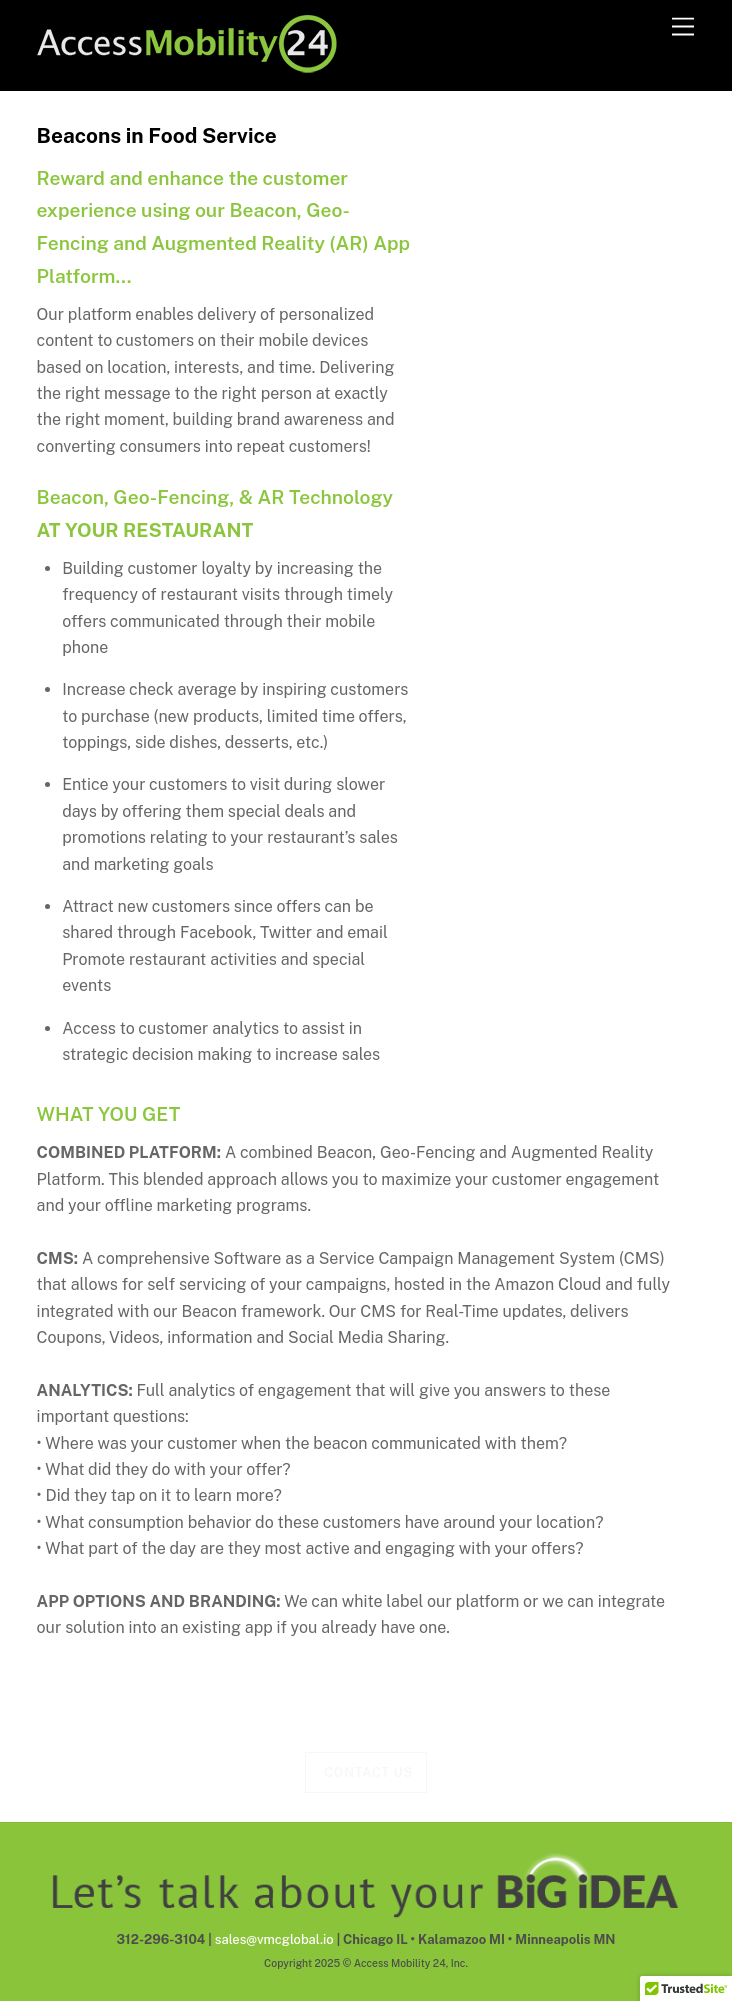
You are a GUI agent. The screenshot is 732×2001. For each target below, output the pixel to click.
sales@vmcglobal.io (274, 1939)
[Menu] (683, 27)
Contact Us (368, 1772)
